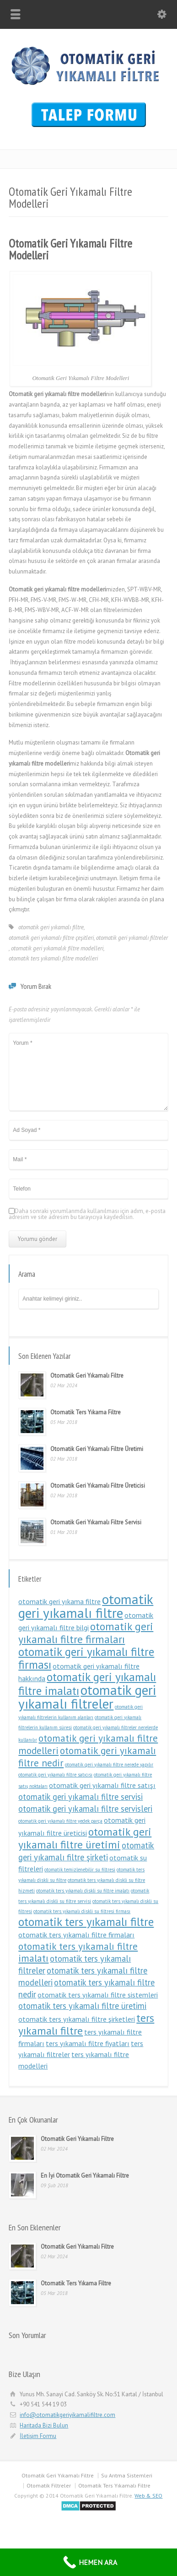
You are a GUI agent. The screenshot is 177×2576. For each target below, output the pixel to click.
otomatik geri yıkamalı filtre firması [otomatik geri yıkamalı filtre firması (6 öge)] (86, 1658)
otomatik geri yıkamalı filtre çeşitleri (51, 938)
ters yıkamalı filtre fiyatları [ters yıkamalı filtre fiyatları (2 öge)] (87, 2043)
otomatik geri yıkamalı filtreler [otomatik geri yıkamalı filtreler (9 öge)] (87, 1696)
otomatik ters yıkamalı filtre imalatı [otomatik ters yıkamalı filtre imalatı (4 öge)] (78, 1952)
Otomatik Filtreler (49, 2485)
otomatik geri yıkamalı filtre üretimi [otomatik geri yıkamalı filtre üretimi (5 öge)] (84, 1838)
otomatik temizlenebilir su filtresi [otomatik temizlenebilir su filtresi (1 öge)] (79, 1869)
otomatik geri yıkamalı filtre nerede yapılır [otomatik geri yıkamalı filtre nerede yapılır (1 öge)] (109, 1764)
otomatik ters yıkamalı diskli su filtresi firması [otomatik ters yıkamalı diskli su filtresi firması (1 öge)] (81, 1911)
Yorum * (88, 1072)
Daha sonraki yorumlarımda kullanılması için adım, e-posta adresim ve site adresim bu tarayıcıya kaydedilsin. (87, 1214)
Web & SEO (148, 2495)
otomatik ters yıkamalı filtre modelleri (53, 958)
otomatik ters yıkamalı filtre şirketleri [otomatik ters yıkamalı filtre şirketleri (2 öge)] (76, 2019)
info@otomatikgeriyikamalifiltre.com (67, 2415)
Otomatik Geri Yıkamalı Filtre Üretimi (96, 1449)
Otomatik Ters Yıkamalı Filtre (114, 2485)
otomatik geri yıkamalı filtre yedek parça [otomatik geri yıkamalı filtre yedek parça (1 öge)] (60, 1821)
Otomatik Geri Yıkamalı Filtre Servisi (95, 1522)
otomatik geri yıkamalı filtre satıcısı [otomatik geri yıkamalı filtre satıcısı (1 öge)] (55, 1774)
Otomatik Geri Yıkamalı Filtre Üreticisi (97, 1485)
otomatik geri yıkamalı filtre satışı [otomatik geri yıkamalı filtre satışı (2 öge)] (102, 1785)
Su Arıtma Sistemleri (126, 2475)
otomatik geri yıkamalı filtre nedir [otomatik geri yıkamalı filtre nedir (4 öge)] (87, 1756)
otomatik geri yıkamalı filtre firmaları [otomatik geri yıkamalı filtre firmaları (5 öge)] (85, 1632)
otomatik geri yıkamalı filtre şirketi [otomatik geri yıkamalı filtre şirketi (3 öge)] (86, 1851)
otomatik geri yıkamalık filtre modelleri (57, 948)
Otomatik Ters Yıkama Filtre (85, 1412)
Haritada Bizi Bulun (44, 2425)
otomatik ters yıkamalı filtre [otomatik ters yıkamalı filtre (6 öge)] (86, 1921)
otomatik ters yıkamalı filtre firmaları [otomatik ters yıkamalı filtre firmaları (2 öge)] (76, 1934)
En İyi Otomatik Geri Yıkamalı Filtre (85, 2175)
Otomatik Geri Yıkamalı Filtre (86, 1375)
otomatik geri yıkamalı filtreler (132, 938)
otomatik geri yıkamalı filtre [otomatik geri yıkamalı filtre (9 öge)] (85, 1606)
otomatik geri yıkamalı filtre (51, 927)
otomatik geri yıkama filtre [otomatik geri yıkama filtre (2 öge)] (59, 1601)
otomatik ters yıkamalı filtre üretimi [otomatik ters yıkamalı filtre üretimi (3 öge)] (82, 2005)
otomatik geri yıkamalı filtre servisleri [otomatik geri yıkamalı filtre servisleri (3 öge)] (85, 1808)
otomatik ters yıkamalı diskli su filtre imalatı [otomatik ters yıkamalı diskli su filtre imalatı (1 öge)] (82, 1890)
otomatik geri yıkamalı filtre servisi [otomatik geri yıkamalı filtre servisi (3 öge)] (80, 1796)
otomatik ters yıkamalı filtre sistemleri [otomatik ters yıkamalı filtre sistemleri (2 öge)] (98, 1994)
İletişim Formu (38, 2436)
